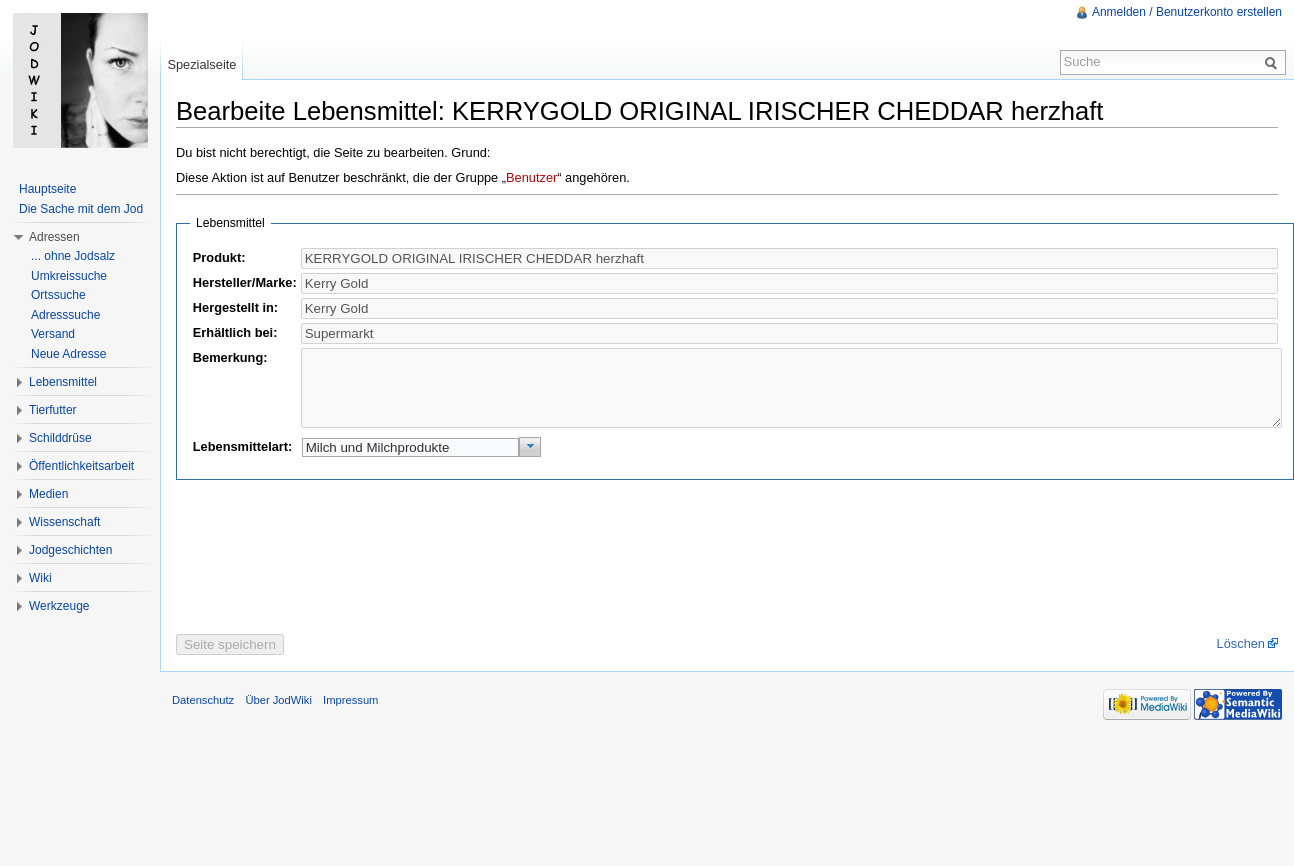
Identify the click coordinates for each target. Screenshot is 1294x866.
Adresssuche (65, 315)
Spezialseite (201, 64)
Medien (48, 494)
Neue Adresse (68, 354)
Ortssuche (58, 295)
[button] (530, 462)
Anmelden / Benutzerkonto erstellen (1187, 12)
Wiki (40, 578)
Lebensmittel (63, 382)
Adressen (54, 237)
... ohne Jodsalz (73, 256)
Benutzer (531, 177)
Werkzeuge (59, 606)
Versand (53, 334)
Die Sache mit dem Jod (81, 209)
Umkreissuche (69, 276)
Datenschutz (203, 715)
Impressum (350, 715)
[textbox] (789, 283)
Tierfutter (53, 410)
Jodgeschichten (70, 550)
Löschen (1241, 658)
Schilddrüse (60, 438)
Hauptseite (47, 189)
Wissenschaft (64, 522)
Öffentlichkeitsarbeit (81, 466)
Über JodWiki (278, 715)
